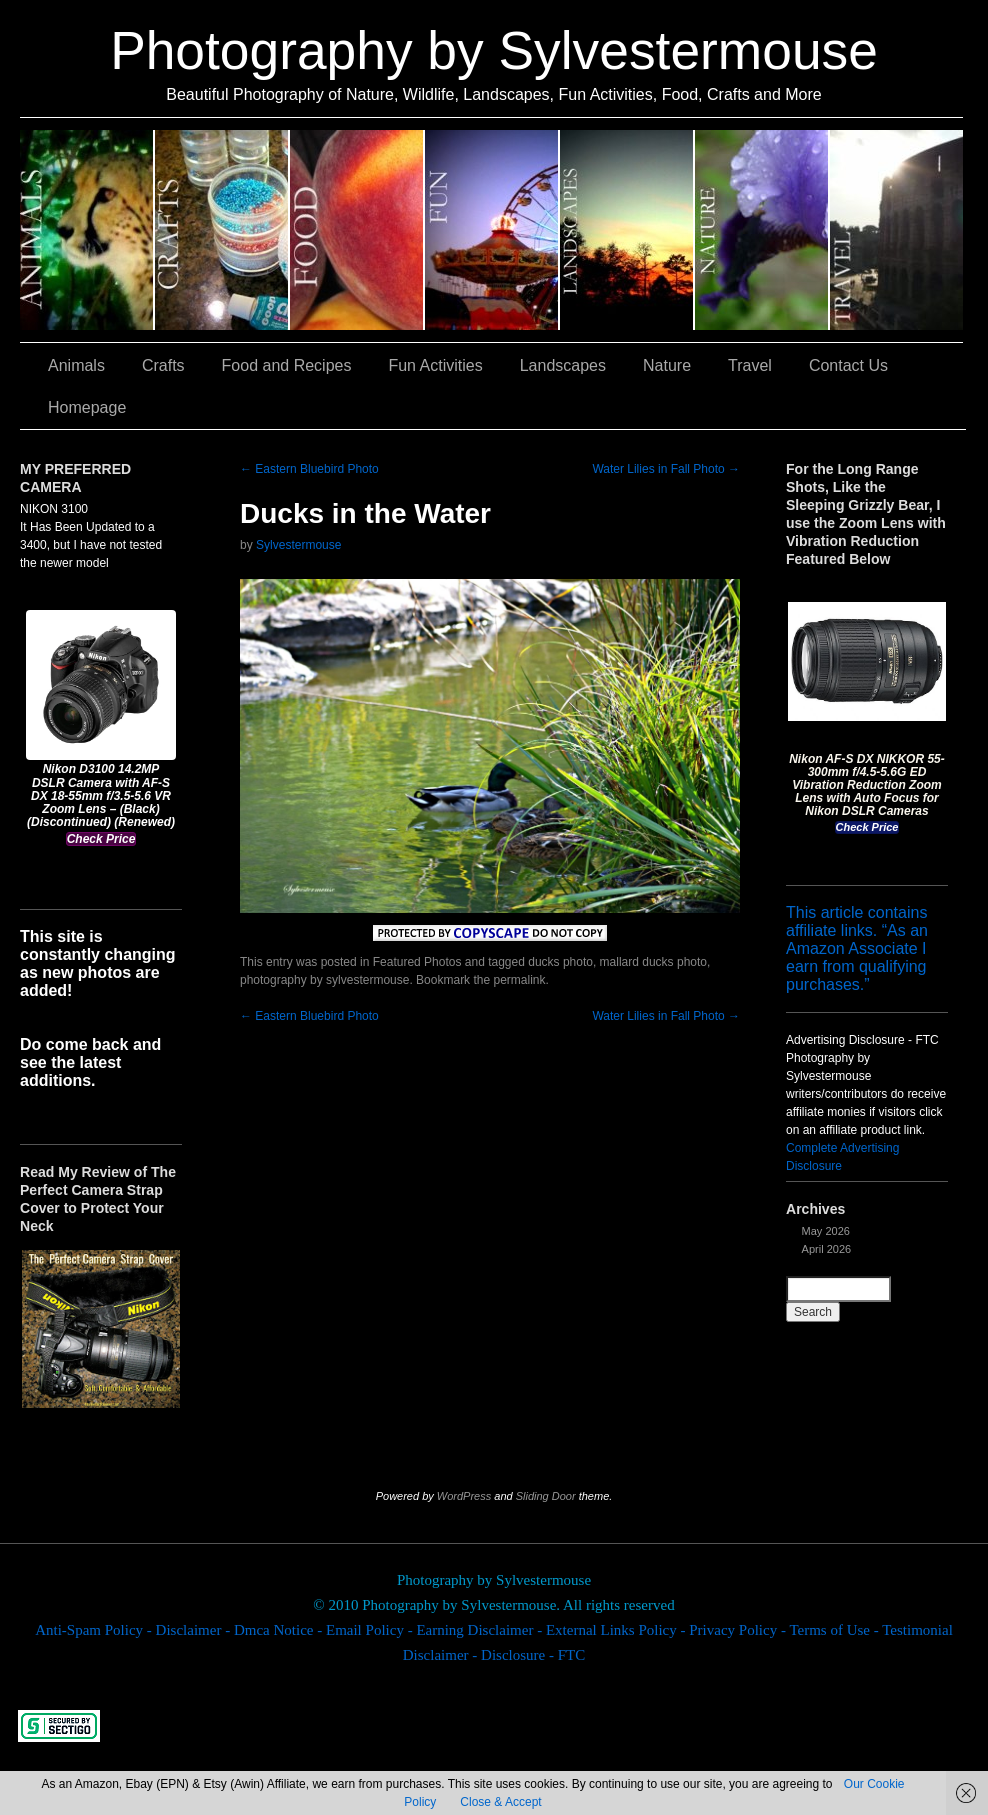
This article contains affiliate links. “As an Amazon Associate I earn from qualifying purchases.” (857, 948)
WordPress (464, 1496)
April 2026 (827, 1249)
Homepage (87, 407)
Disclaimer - (195, 1630)
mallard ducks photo (653, 962)
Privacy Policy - (739, 1630)
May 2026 (826, 1231)
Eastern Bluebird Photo (309, 469)
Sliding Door (546, 1496)
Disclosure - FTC (533, 1655)
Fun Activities (492, 230)
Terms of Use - (835, 1630)
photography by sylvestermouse (324, 980)
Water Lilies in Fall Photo (666, 469)
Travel (896, 230)
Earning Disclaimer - (481, 1630)
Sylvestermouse (298, 545)
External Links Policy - (617, 1630)
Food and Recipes (357, 230)
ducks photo (560, 962)
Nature (762, 230)
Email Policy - (371, 1630)
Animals (87, 230)
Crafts (222, 230)
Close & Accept (500, 1802)
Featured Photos (417, 962)
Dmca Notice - (280, 1630)
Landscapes (627, 230)
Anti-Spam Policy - (95, 1630)
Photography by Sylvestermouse (494, 50)
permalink (519, 980)
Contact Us (848, 365)
